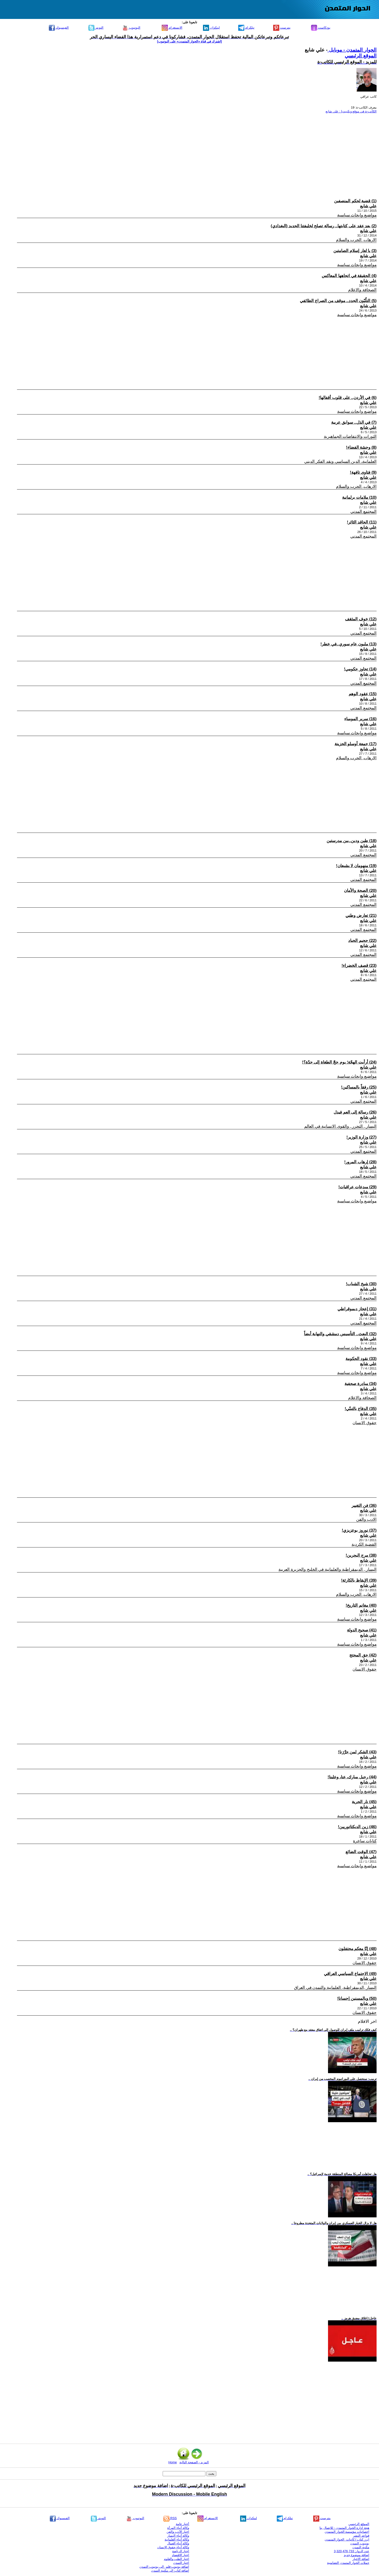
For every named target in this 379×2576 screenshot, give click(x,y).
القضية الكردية (364, 1544)
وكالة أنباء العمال (178, 2543)
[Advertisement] (231, 151)
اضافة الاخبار (361, 2559)
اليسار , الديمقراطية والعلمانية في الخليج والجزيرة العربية (327, 1569)
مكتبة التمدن (360, 2547)
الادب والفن (366, 1519)
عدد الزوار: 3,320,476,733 (351, 2551)
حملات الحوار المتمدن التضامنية (348, 2563)
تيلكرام (246, 27)
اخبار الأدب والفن (178, 2532)
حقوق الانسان (365, 1422)
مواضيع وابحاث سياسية (357, 215)
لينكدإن (211, 27)
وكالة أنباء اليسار (178, 2535)
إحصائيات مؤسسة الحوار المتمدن (347, 2532)
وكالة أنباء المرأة (178, 2528)
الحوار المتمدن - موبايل (352, 49)
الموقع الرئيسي (361, 55)
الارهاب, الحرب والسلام (356, 239)
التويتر (96, 27)
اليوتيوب (131, 27)
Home (172, 2462)
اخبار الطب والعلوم (176, 2559)
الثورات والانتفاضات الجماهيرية (350, 436)
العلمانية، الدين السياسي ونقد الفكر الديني (340, 461)
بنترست (282, 27)
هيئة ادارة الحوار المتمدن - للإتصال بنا (344, 2528)
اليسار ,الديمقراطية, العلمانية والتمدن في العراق (335, 1987)
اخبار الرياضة (180, 2551)
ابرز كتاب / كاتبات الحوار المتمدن (347, 2539)
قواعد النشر (361, 2535)
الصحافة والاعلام (362, 289)
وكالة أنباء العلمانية (177, 2539)
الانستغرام (172, 27)
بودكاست (320, 27)
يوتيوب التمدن (359, 2543)
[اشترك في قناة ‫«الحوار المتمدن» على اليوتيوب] (189, 41)
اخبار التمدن (181, 2563)
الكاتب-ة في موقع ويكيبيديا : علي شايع (351, 111)
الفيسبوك (59, 27)
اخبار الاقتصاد (180, 2555)
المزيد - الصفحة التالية (194, 2462)
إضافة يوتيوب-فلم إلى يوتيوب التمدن (164, 2566)
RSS (170, 2518)
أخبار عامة (182, 2524)
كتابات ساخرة (365, 1841)
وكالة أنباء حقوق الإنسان (173, 2547)
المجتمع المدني (363, 511)
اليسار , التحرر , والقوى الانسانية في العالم (340, 1126)
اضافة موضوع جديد (356, 2555)
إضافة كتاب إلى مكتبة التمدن (170, 2570)
